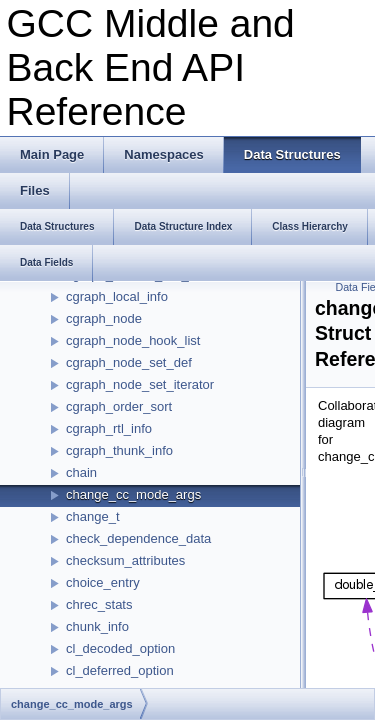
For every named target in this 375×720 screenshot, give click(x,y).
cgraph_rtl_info (109, 428)
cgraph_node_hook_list (133, 340)
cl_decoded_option (120, 648)
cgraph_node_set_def (129, 362)
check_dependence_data (138, 538)
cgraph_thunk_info (119, 450)
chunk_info (97, 626)
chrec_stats (99, 604)
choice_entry (103, 582)
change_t (93, 516)
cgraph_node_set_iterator (140, 384)
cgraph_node (104, 318)
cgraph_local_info (117, 296)
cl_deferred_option (120, 670)
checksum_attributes (125, 560)
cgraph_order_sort (119, 406)
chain (81, 472)
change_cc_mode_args (133, 494)
